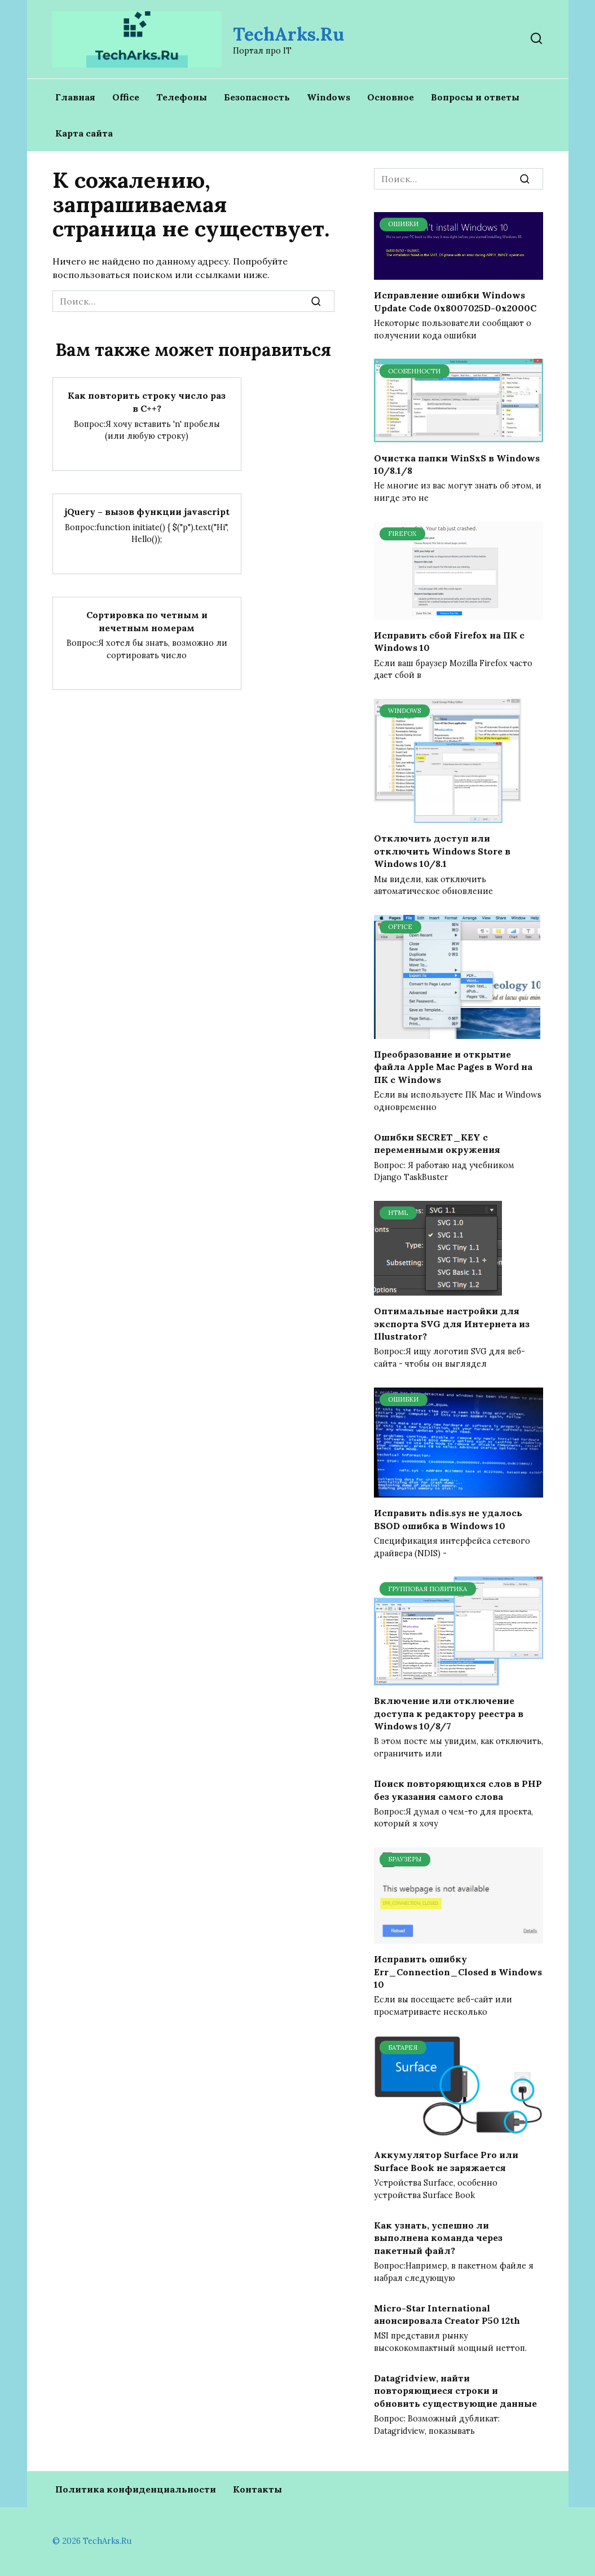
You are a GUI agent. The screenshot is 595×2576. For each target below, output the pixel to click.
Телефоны (181, 97)
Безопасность (257, 97)
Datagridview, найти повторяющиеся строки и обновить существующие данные (455, 2390)
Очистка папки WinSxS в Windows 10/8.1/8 (457, 463)
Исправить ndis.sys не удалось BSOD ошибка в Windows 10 (448, 1519)
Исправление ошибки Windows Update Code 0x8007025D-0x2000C (455, 301)
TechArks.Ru (288, 34)
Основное (390, 97)
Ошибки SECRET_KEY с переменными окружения (437, 1143)
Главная (75, 97)
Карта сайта (84, 133)
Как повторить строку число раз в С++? (147, 401)
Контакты (257, 2489)
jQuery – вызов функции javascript (147, 511)
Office (125, 97)
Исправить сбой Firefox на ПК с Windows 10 (449, 641)
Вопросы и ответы (475, 97)
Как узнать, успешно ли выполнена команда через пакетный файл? (438, 2237)
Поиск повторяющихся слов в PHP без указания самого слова (458, 1790)
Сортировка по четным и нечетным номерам (147, 620)
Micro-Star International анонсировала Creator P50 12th (447, 2314)
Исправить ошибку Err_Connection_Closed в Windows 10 (458, 1971)
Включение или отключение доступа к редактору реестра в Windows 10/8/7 (448, 1713)
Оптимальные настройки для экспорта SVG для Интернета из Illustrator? (452, 1323)
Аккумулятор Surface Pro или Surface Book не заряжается (446, 2161)
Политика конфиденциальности (135, 2489)
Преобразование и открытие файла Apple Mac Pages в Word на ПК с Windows (453, 1067)
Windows (328, 97)
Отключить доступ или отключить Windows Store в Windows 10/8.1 (442, 851)
